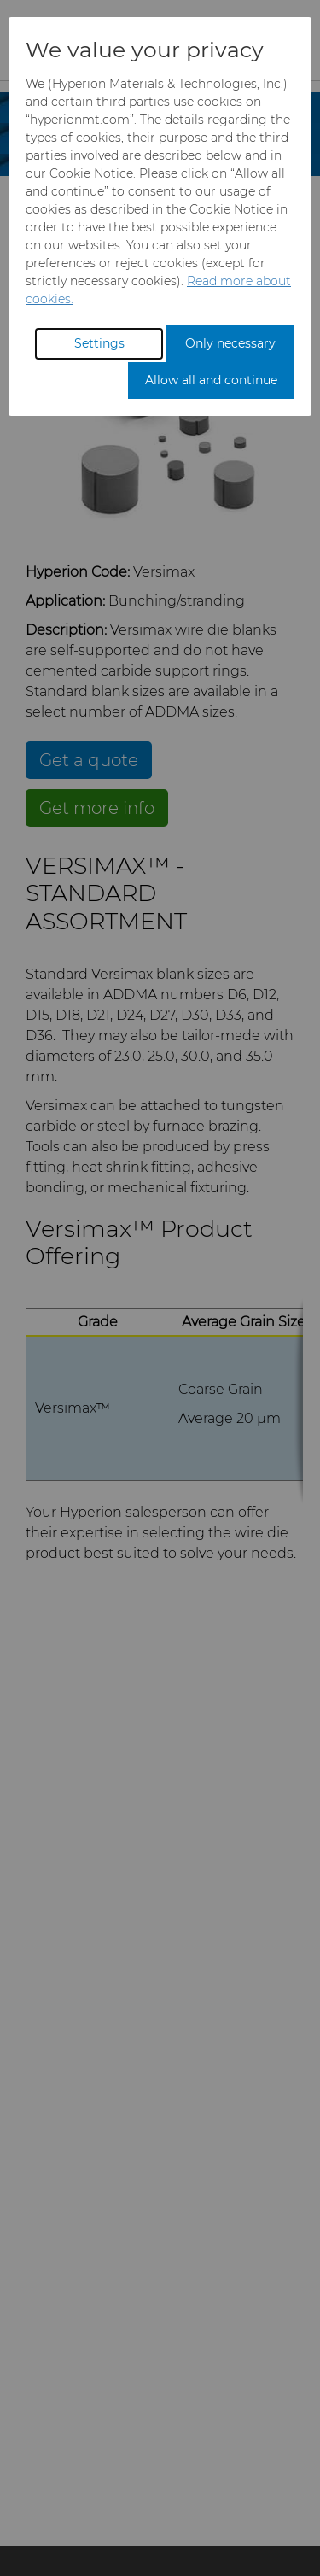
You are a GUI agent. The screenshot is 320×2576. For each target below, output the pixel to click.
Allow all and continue (211, 380)
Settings (99, 343)
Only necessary (230, 343)
